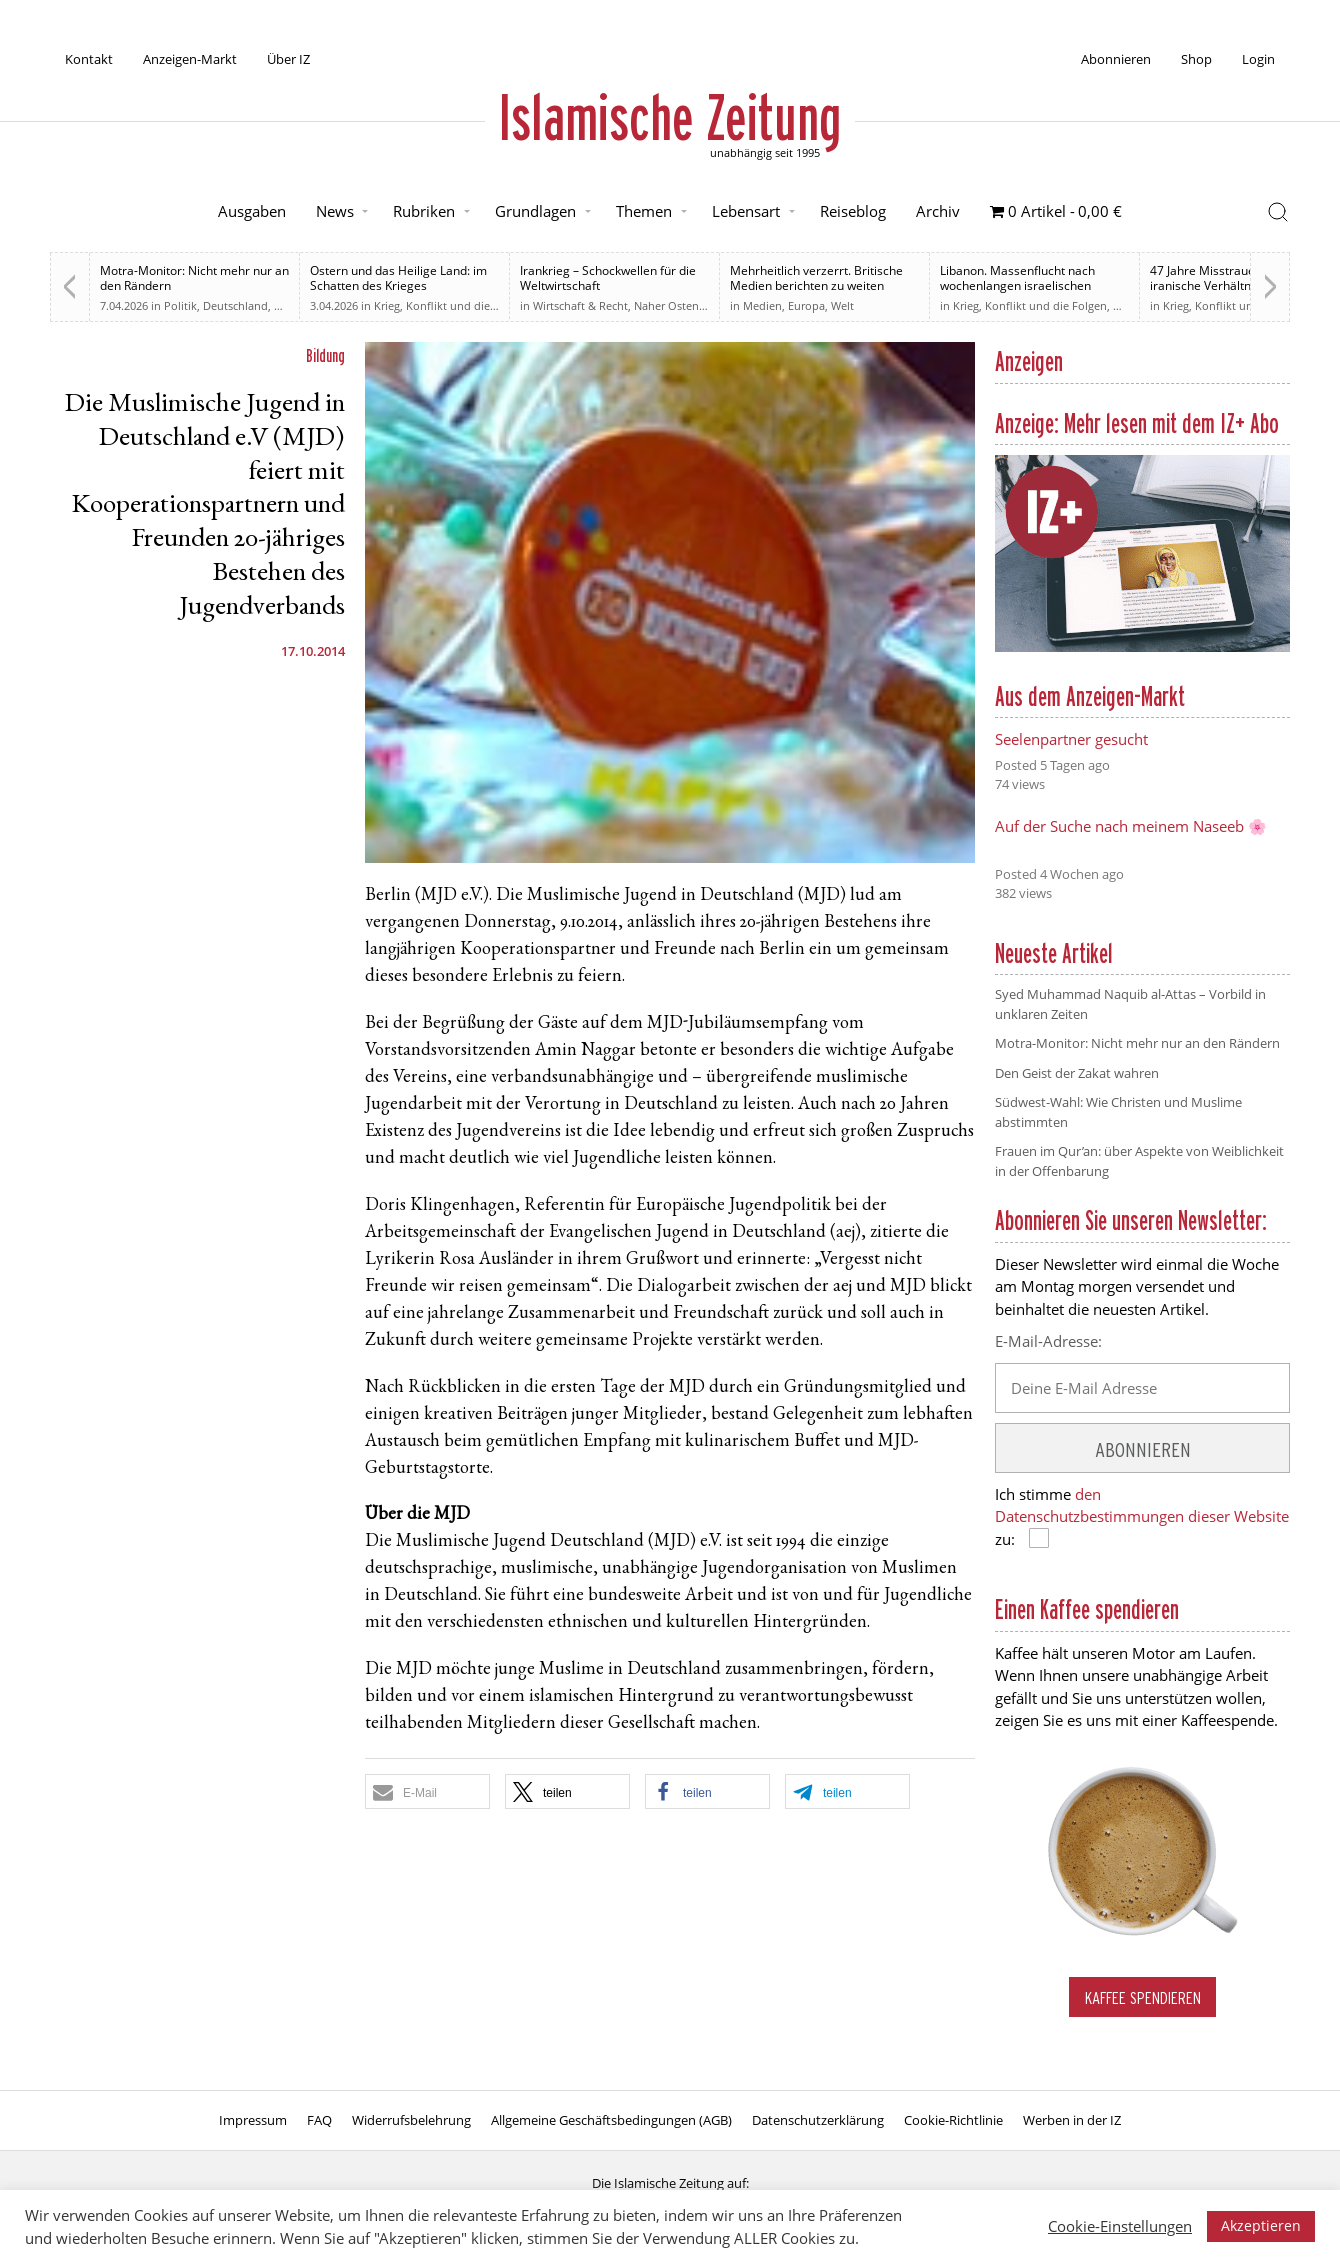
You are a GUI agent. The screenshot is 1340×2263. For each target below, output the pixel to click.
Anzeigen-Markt (190, 59)
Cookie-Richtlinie (953, 2120)
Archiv (938, 211)
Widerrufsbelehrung (411, 2120)
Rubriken (424, 211)
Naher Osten (666, 305)
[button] (427, 1791)
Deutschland (235, 305)
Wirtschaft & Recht (580, 305)
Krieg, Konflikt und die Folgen (451, 305)
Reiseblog (853, 211)
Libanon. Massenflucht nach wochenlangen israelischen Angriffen (1017, 285)
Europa (806, 305)
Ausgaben (252, 211)
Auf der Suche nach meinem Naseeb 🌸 (1131, 826)
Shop (1196, 59)
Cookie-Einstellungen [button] (1120, 2226)
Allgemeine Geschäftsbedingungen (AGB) (611, 2120)
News (335, 211)
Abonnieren (1116, 59)
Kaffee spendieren (1143, 1997)
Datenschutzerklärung (818, 2120)
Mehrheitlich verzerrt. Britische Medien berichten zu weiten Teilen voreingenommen (816, 285)
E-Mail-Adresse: (1048, 1341)
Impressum (253, 2120)
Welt (842, 305)
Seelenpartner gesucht (1071, 739)
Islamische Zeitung (670, 117)
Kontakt (89, 59)
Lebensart (746, 211)
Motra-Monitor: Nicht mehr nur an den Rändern (194, 278)
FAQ (319, 2120)
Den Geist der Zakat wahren (1077, 1073)
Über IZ (288, 59)
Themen (644, 211)
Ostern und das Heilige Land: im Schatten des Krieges (398, 278)
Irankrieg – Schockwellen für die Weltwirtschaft (608, 278)
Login (1258, 59)
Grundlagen (535, 211)
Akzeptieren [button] (1261, 2225)
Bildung (325, 355)
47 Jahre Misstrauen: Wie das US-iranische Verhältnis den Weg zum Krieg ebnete (1244, 285)
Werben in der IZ (1072, 2120)
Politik (180, 305)
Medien (762, 305)
